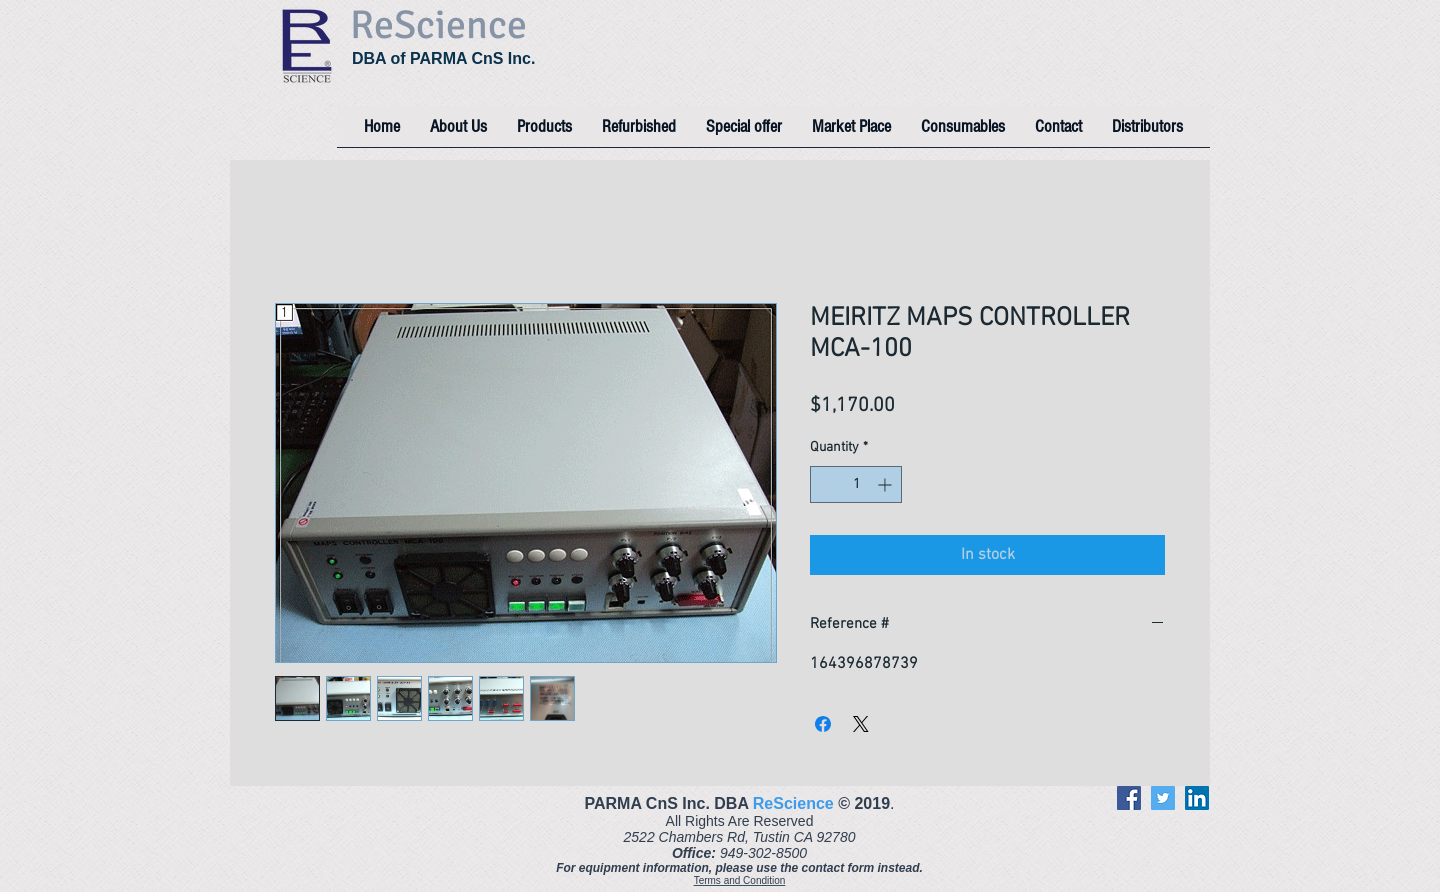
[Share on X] (861, 724)
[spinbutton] (856, 484)
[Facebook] (1129, 798)
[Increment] (886, 484)
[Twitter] (1163, 798)
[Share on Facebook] (823, 724)
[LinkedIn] (1197, 798)
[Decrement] (825, 484)
